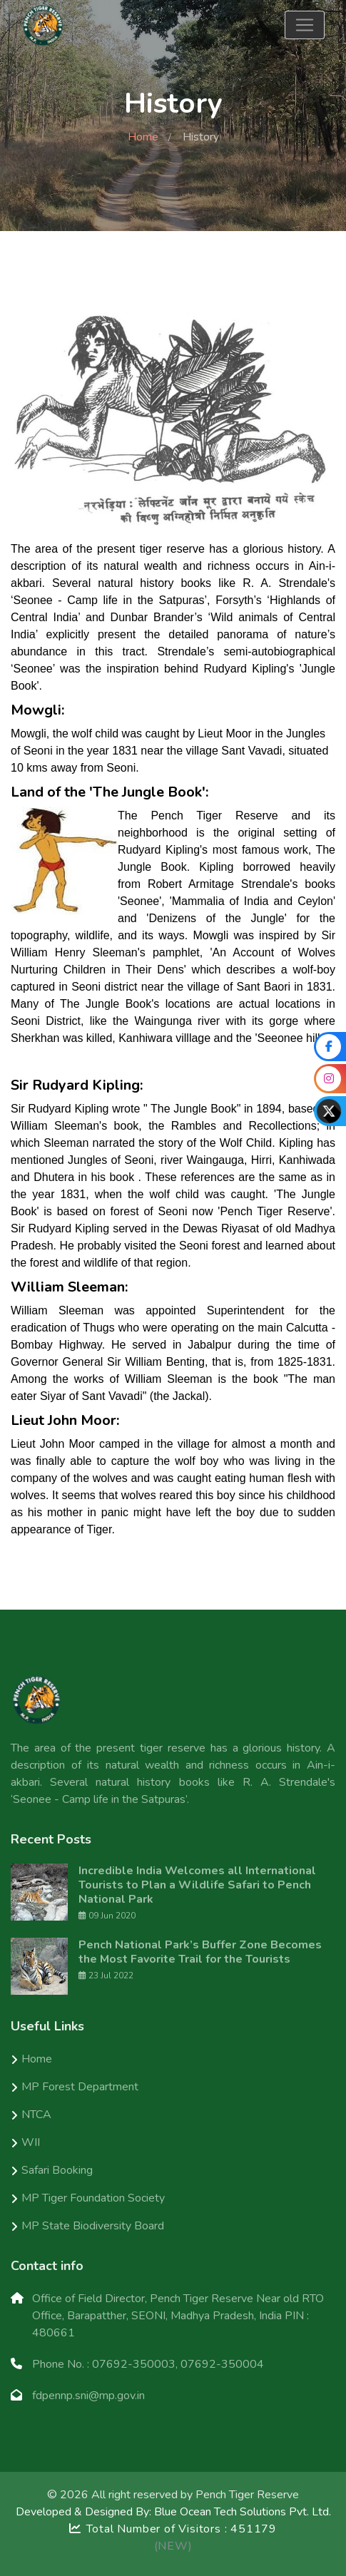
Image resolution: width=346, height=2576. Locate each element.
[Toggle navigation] (305, 25)
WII (30, 2142)
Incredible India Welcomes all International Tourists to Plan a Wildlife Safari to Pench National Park (197, 1885)
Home (143, 137)
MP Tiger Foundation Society (93, 2198)
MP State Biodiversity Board (92, 2226)
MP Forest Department (79, 2087)
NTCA (36, 2114)
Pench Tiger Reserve (247, 2495)
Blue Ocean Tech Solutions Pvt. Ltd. (242, 2512)
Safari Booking (57, 2170)
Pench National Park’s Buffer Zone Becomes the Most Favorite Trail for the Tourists (200, 1952)
